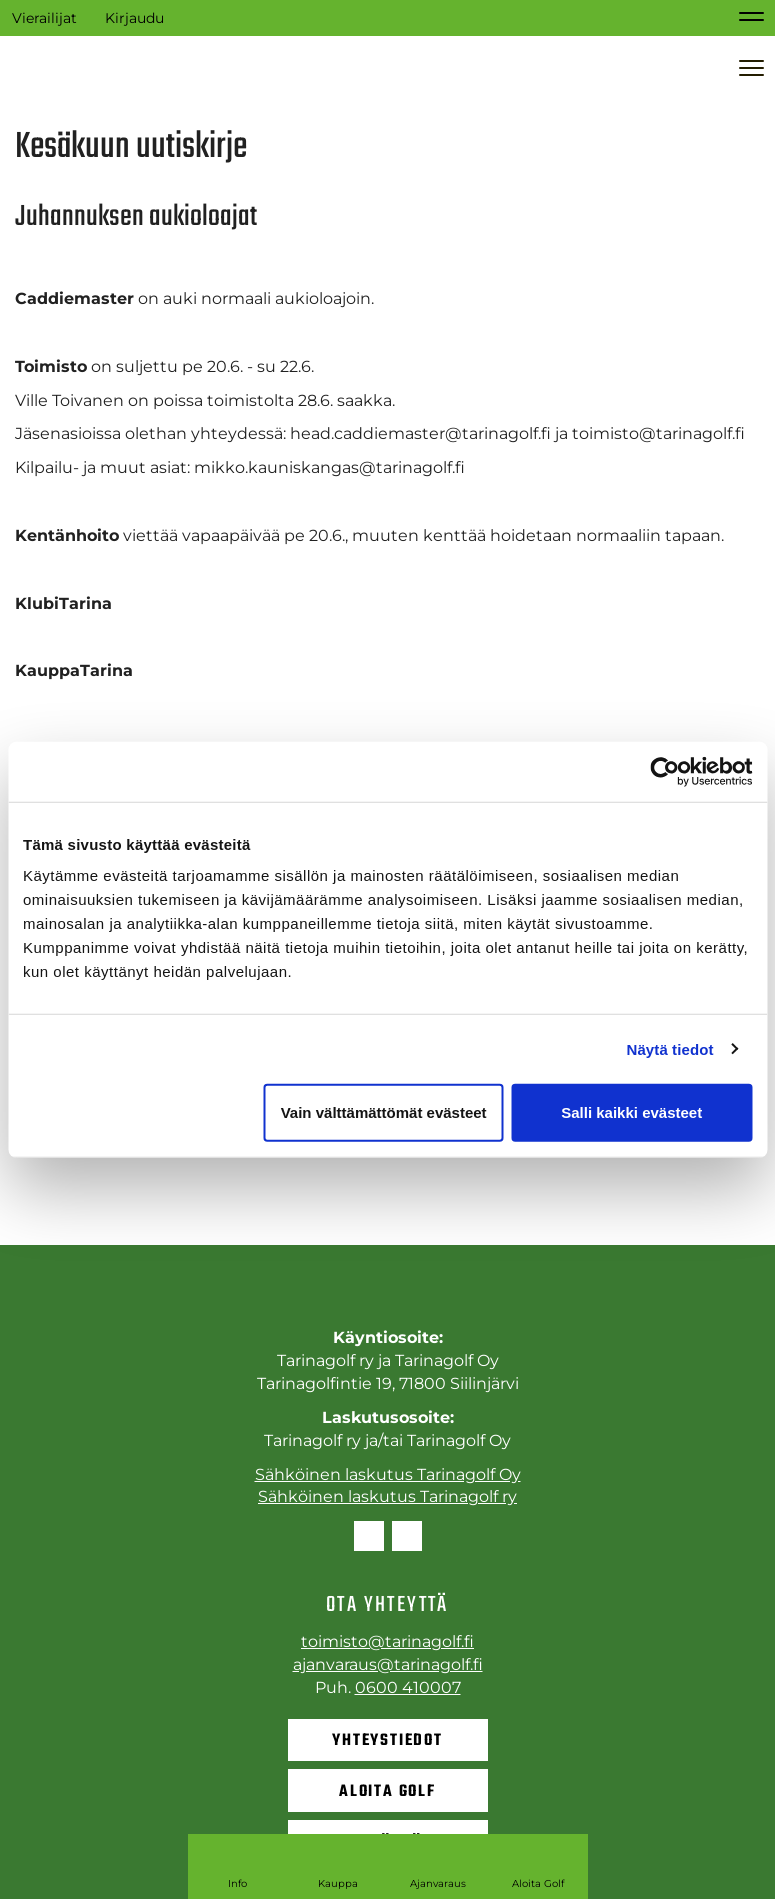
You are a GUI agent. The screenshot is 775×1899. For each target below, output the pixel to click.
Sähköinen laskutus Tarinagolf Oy (388, 1474)
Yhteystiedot (387, 1741)
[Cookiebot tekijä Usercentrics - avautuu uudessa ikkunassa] (664, 771)
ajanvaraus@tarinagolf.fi (388, 1664)
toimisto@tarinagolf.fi (387, 1641)
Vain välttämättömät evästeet (384, 1112)
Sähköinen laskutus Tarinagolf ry (387, 1496)
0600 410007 (408, 1687)
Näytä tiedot (670, 1048)
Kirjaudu (134, 18)
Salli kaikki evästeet (631, 1112)
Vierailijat (44, 18)
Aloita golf (387, 1792)
